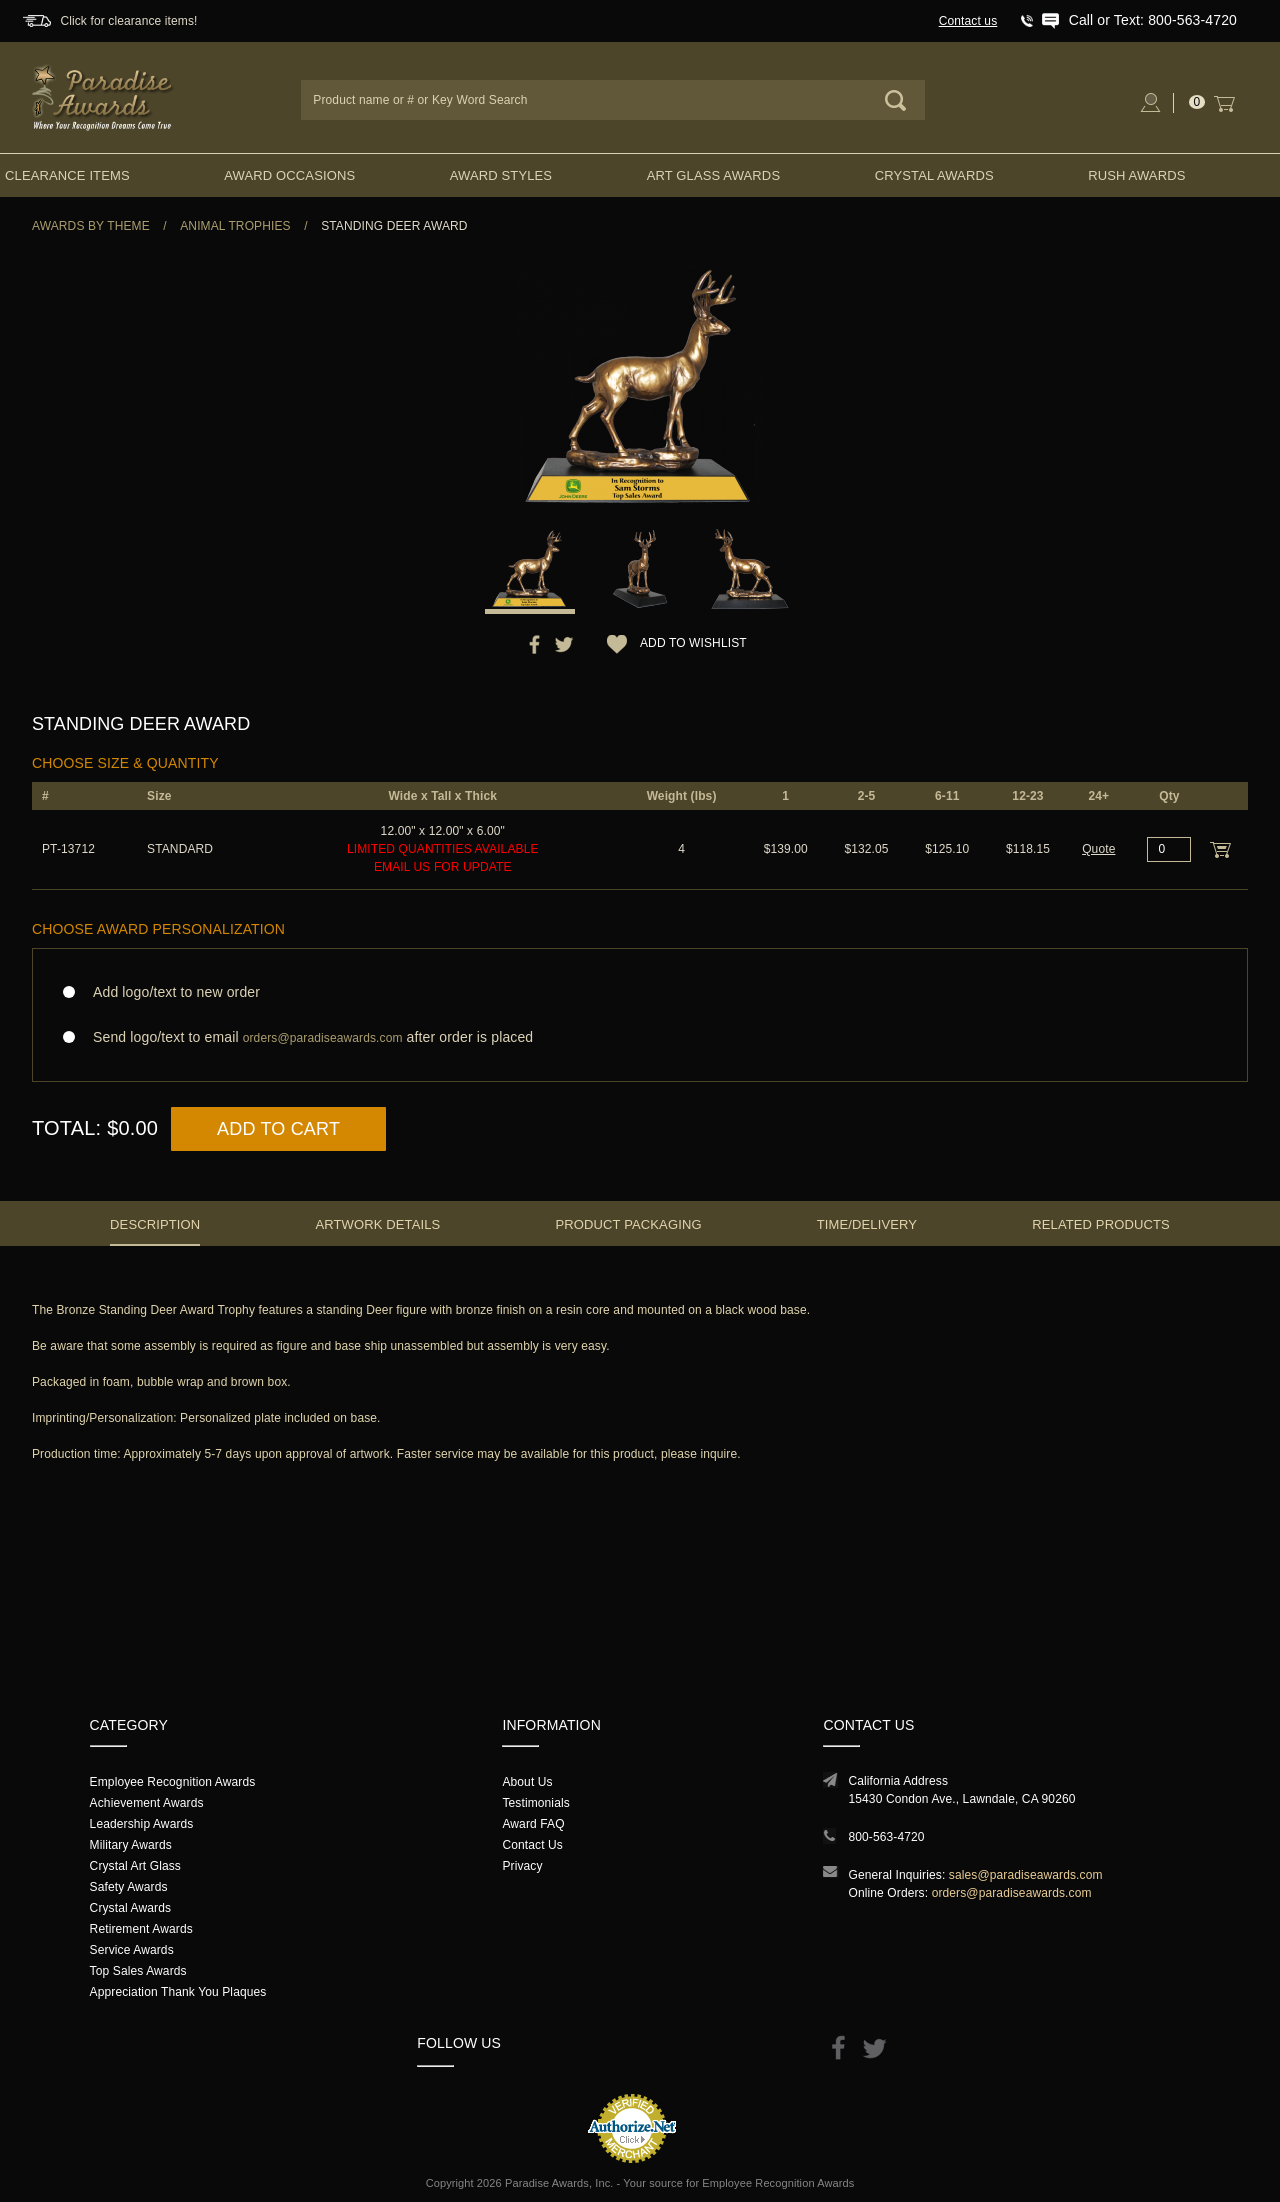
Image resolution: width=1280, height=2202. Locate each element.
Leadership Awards (142, 1824)
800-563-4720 (886, 1837)
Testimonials (535, 1803)
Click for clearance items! (128, 21)
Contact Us (532, 1845)
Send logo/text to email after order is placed (640, 1037)
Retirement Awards (141, 1929)
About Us (527, 1782)
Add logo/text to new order (170, 992)
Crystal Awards (934, 175)
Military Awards (131, 1845)
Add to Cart (278, 1129)
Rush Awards (1136, 175)
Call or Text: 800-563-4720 (1153, 20)
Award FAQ (533, 1824)
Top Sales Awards (138, 1971)
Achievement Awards (147, 1803)
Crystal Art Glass (135, 1866)
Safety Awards (129, 1887)
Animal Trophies (235, 226)
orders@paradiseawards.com (1012, 1893)
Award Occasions (289, 175)
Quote (1098, 849)
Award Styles (501, 175)
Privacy (522, 1866)
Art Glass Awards (714, 175)
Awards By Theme (91, 226)
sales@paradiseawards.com (1026, 1875)
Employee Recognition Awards (173, 1782)
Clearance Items (67, 175)
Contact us (968, 21)
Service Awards (132, 1950)
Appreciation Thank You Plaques (178, 1992)
